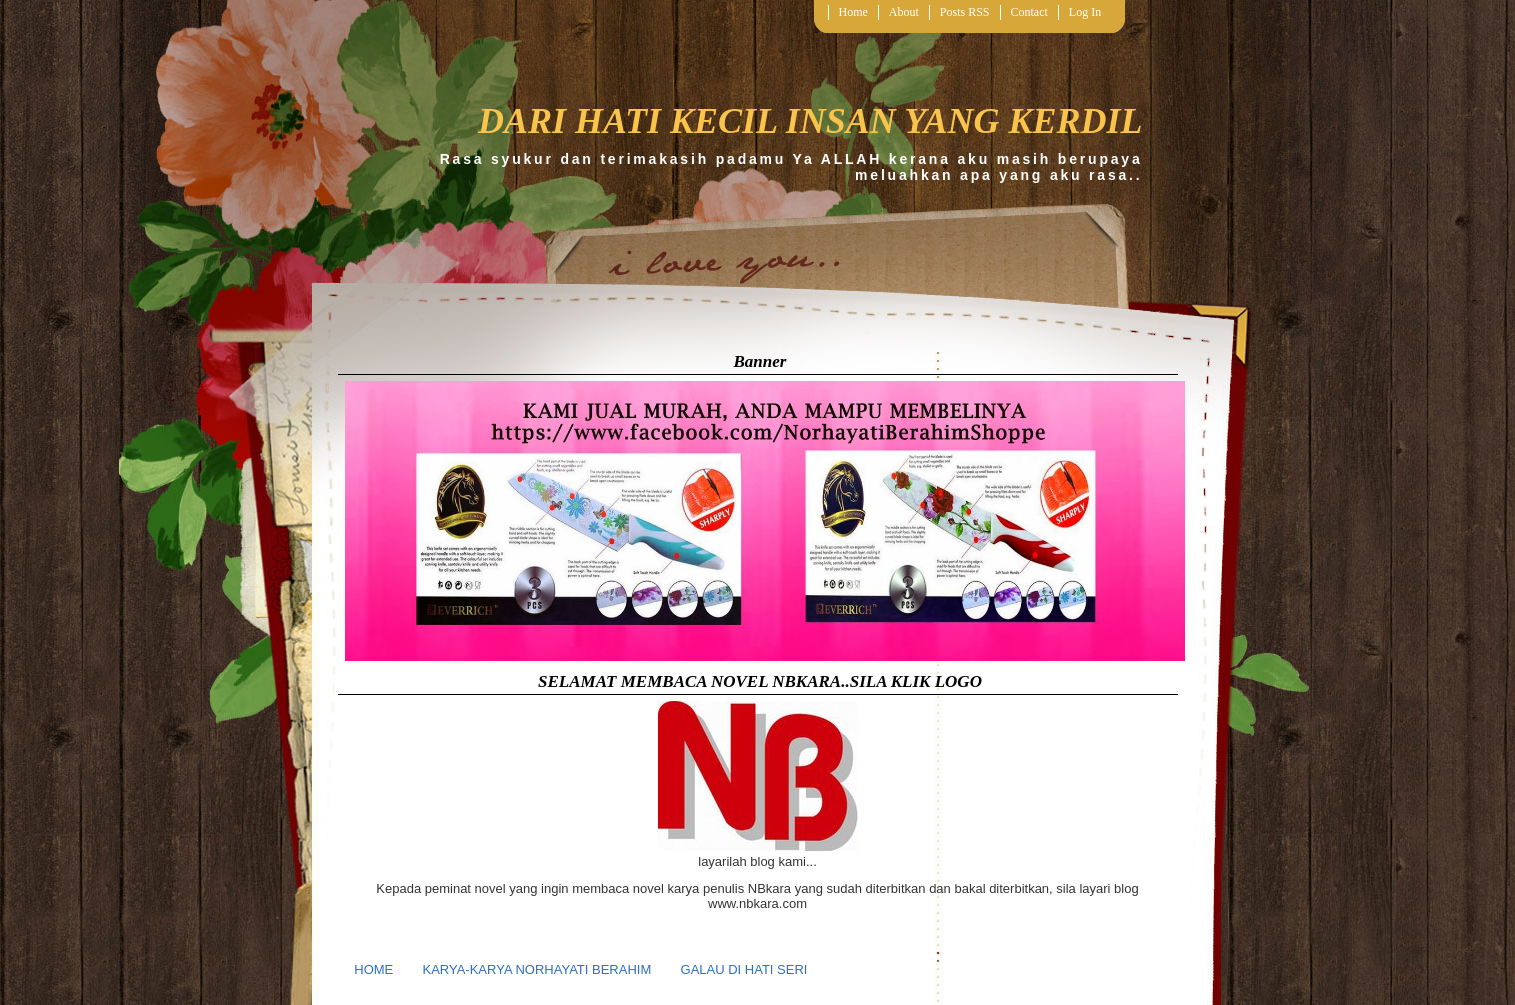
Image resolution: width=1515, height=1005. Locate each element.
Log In (1085, 12)
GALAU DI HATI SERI (744, 969)
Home (853, 12)
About (904, 12)
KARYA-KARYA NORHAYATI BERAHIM (537, 969)
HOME (373, 969)
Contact (1029, 12)
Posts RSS (965, 12)
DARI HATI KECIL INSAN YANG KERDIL (810, 121)
